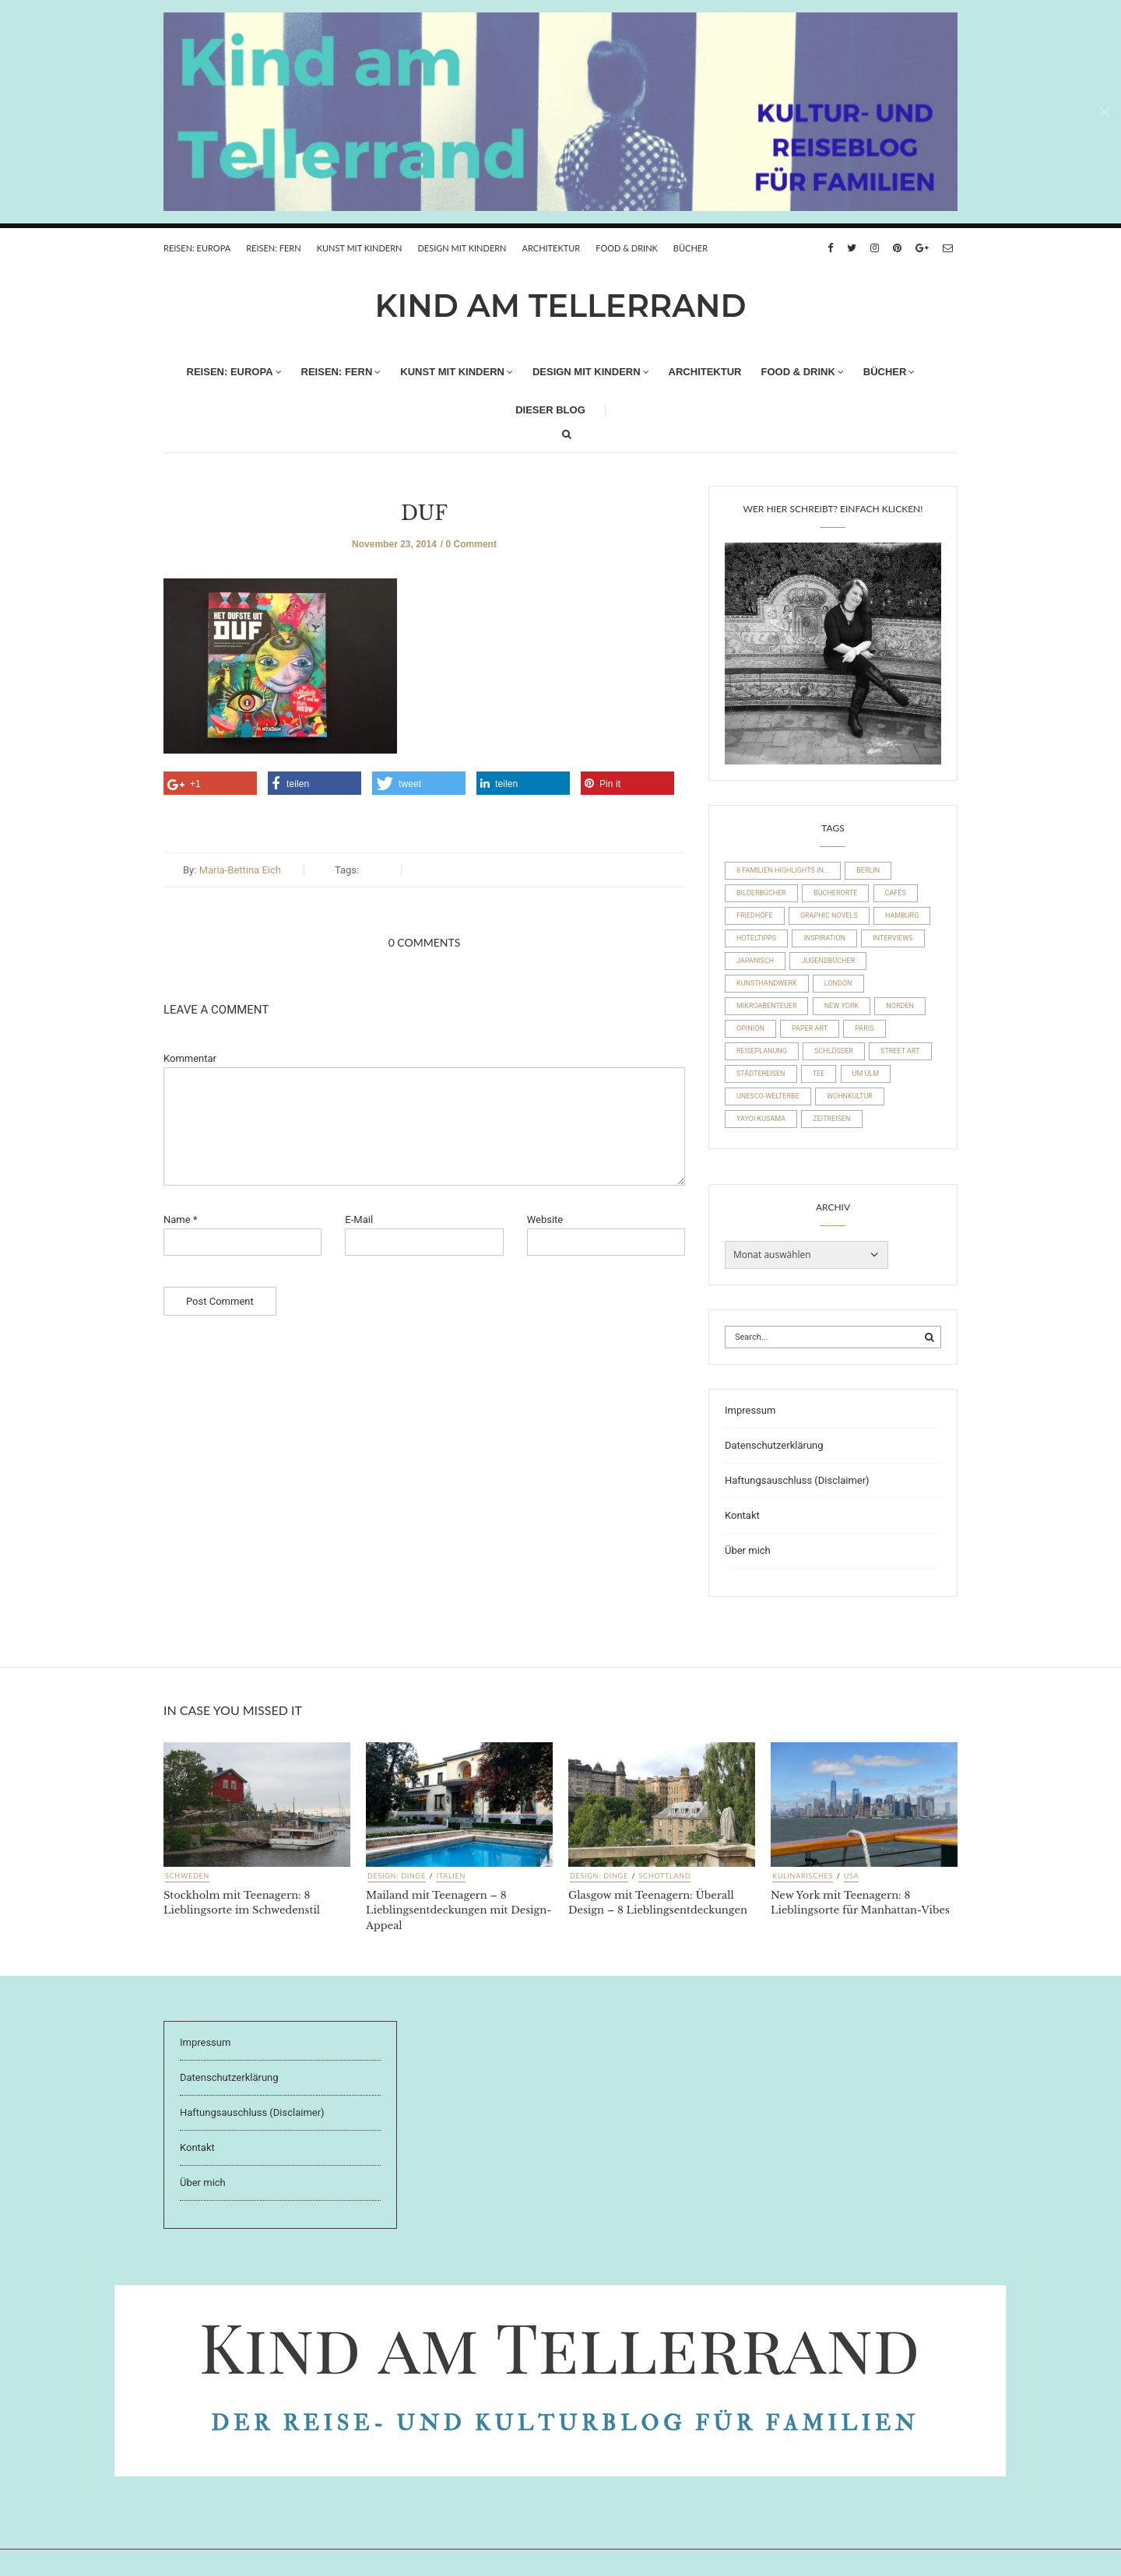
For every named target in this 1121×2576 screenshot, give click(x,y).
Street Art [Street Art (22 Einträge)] (899, 1051)
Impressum (750, 1410)
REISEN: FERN (273, 248)
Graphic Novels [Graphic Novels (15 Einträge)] (829, 915)
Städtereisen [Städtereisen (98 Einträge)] (760, 1073)
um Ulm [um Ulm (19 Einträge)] (865, 1073)
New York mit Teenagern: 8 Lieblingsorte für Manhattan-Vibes (860, 1903)
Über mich (748, 1550)
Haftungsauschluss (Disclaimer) (797, 1480)
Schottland (664, 1876)
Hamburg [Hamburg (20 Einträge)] (902, 915)
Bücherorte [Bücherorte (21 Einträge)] (835, 893)
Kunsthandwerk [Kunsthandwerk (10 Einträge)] (766, 983)
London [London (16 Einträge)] (838, 983)
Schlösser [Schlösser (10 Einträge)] (833, 1051)
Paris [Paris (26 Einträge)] (864, 1028)
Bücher (690, 248)
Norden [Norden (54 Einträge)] (900, 1006)
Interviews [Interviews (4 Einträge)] (892, 938)
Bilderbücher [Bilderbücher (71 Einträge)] (761, 893)
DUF (424, 513)
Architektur (551, 248)
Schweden (187, 1876)
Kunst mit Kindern (359, 248)
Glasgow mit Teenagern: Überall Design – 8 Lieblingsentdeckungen (657, 1903)
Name (180, 1219)
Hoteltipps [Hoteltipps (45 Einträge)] (756, 938)
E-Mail (359, 1219)
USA (851, 1876)
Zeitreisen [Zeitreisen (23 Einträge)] (831, 1119)
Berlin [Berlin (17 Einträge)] (868, 870)
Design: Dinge (396, 1876)
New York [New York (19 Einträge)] (841, 1006)
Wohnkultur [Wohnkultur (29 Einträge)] (850, 1096)
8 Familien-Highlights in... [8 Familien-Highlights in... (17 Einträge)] (782, 870)
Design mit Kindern (461, 248)
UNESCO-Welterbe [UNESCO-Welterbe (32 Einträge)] (767, 1096)
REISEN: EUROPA (196, 248)
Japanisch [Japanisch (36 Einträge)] (755, 961)
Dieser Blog (550, 410)
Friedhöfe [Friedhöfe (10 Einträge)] (754, 915)
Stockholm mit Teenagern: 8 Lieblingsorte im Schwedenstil (241, 1903)
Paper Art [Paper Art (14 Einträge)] (810, 1028)
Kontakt (742, 1515)
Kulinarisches (802, 1876)
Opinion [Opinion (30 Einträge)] (750, 1028)
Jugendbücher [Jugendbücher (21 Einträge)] (828, 961)
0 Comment (471, 544)
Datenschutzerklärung (774, 1445)
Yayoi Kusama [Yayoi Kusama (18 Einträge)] (760, 1119)
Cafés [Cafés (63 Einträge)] (895, 893)
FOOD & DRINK (627, 248)
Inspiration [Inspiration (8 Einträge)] (824, 938)
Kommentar (189, 1058)
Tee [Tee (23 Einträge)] (819, 1073)
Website (545, 1219)
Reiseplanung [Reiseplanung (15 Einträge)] (761, 1051)
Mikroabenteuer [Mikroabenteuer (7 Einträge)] (766, 1006)
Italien (451, 1876)
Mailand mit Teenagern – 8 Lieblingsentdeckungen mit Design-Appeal (458, 1910)
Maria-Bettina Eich (240, 870)
